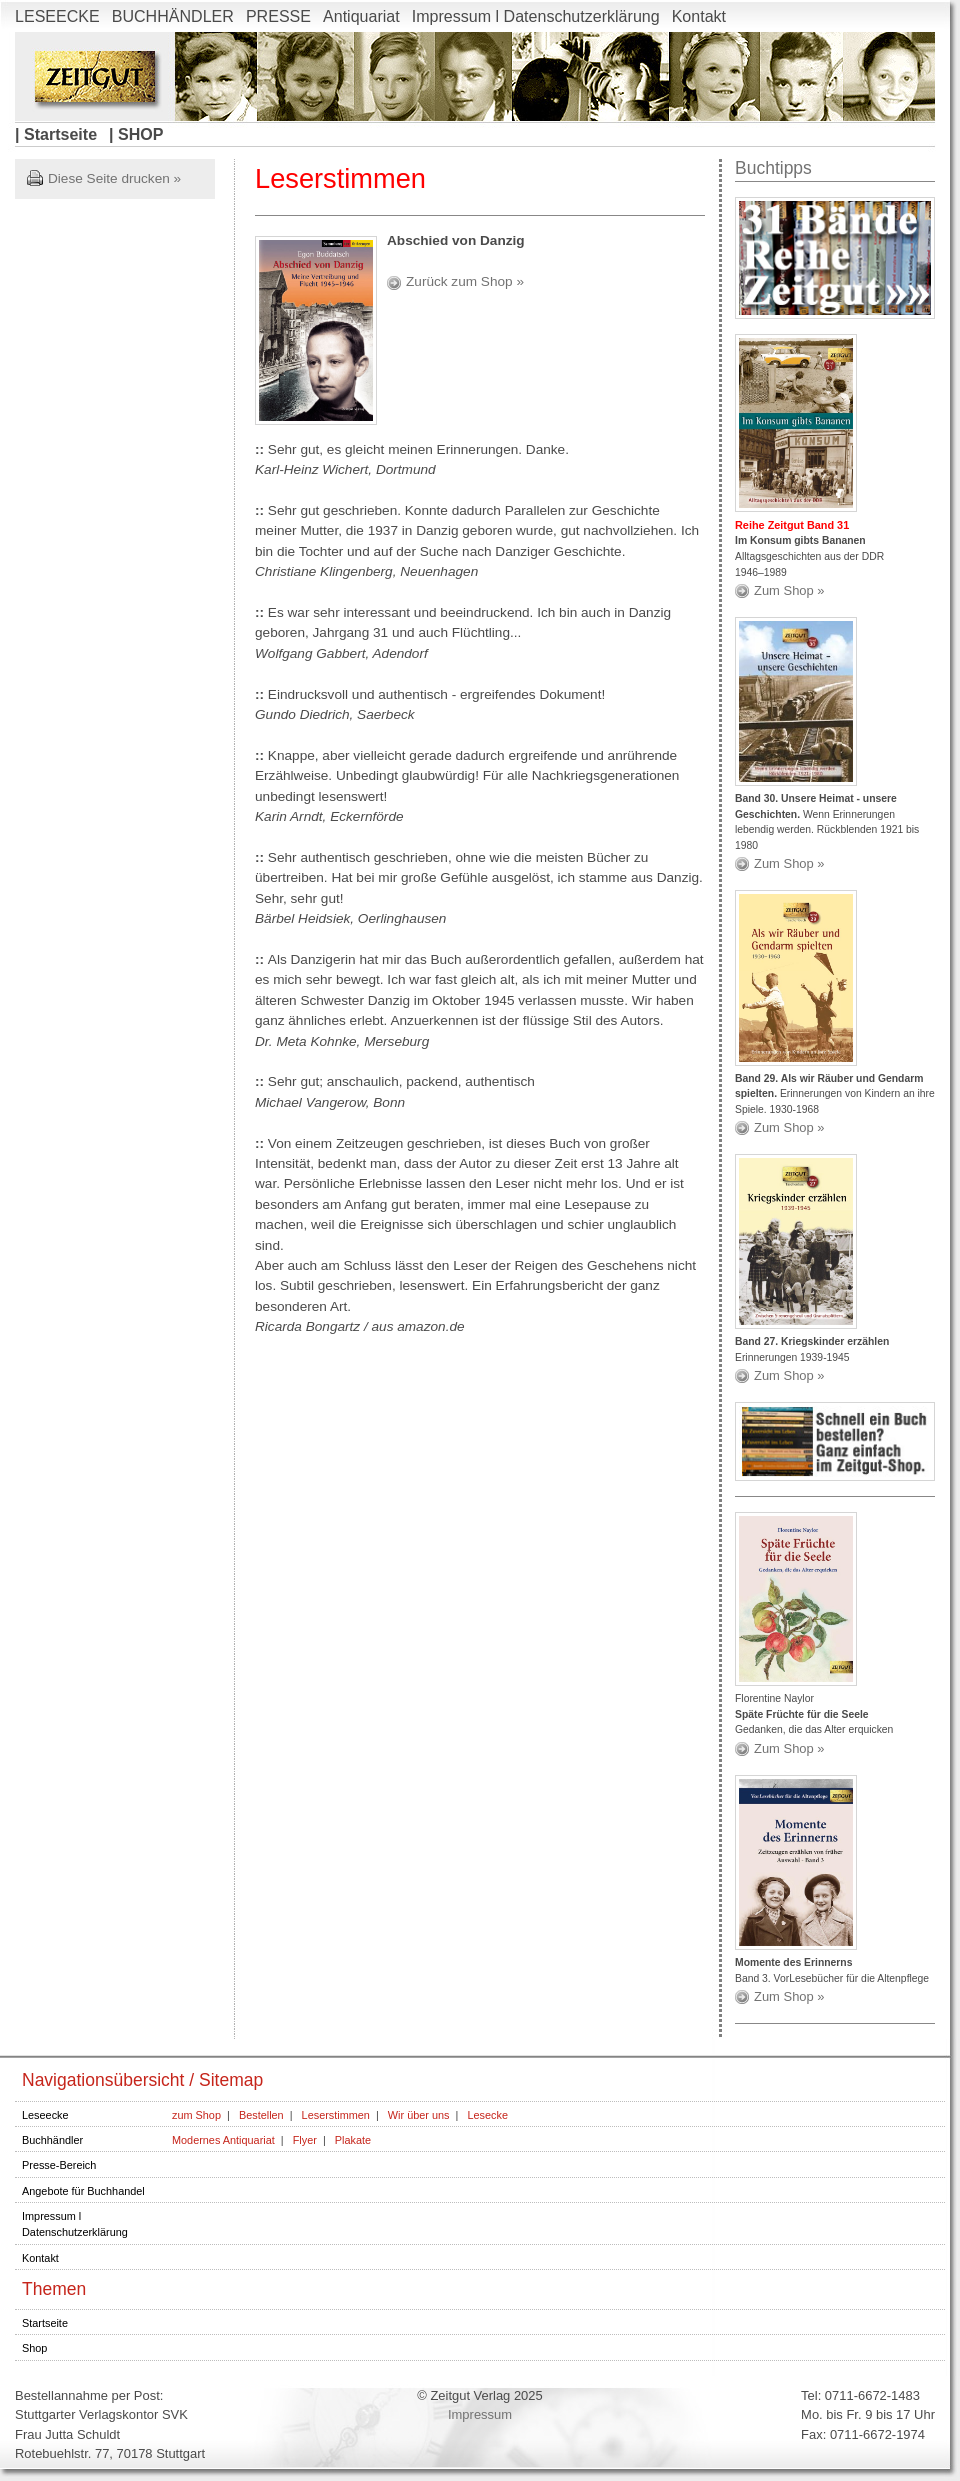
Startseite (45, 2323)
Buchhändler (52, 2140)
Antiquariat (361, 16)
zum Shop (196, 2115)
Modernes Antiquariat (223, 2140)
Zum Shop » (789, 590)
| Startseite (56, 134)
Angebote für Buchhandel (83, 2191)
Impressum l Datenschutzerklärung (536, 16)
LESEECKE (57, 16)
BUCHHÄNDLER (173, 16)
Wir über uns (419, 2115)
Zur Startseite (94, 76)
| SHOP (136, 134)
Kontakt (699, 16)
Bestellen (261, 2115)
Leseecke (45, 2115)
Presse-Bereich (59, 2165)
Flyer (305, 2140)
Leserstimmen (336, 2115)
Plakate (353, 2140)
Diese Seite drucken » (114, 178)
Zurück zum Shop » (465, 281)
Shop (34, 2348)
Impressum (480, 2414)
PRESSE (278, 16)
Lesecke (487, 2115)
